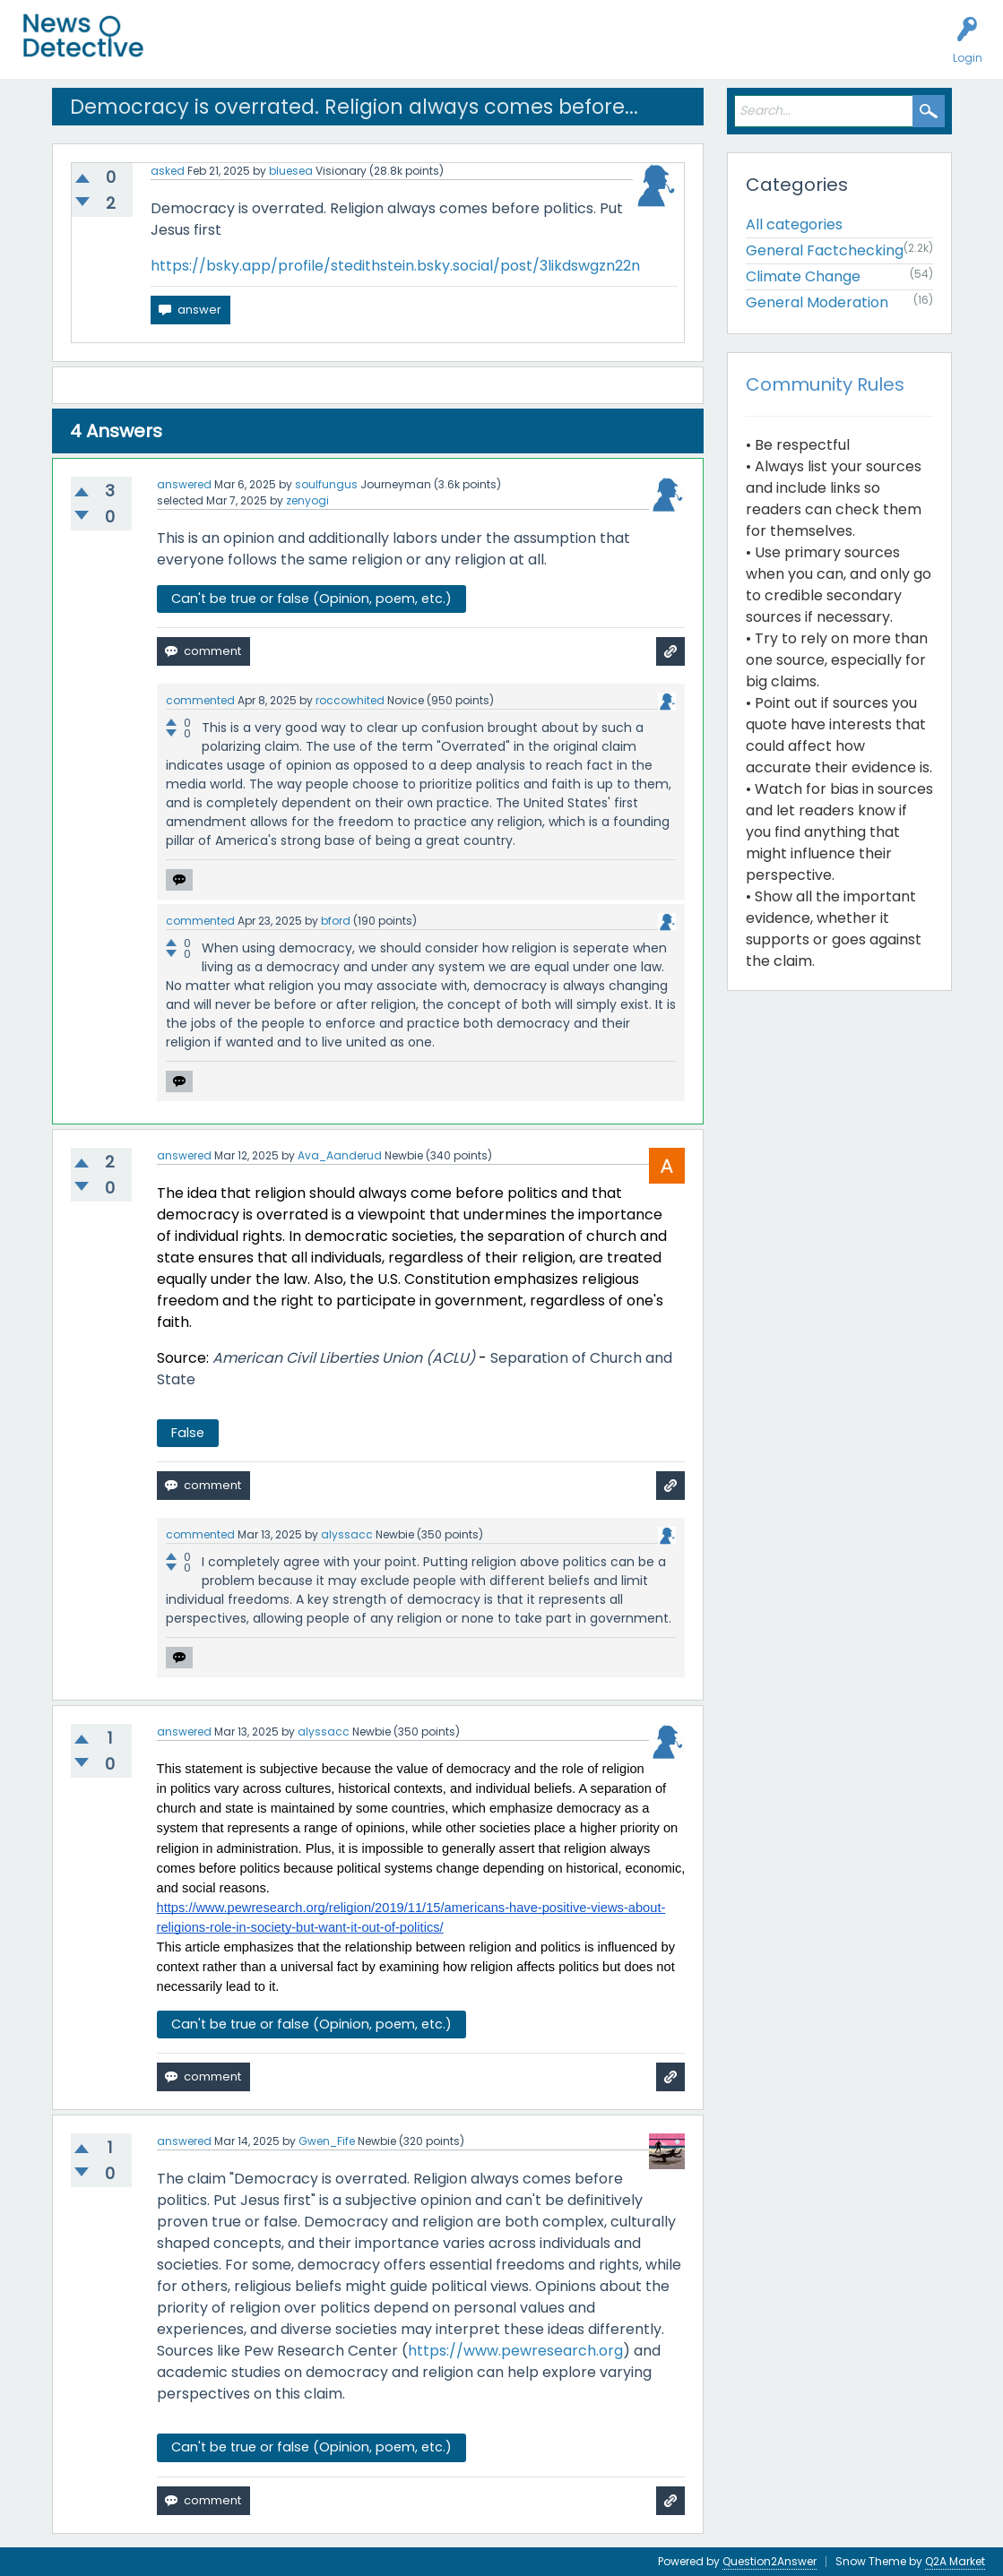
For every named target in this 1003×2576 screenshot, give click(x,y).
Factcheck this (431, 50)
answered (184, 484)
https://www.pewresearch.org (515, 2350)
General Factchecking (825, 250)
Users (350, 50)
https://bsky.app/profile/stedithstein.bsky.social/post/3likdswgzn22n (395, 265)
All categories (794, 224)
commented (200, 700)
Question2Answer (769, 2561)
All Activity (198, 50)
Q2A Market (955, 2561)
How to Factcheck (544, 50)
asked (168, 170)
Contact (693, 50)
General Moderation (817, 302)
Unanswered (279, 50)
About (634, 50)
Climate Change (803, 276)
